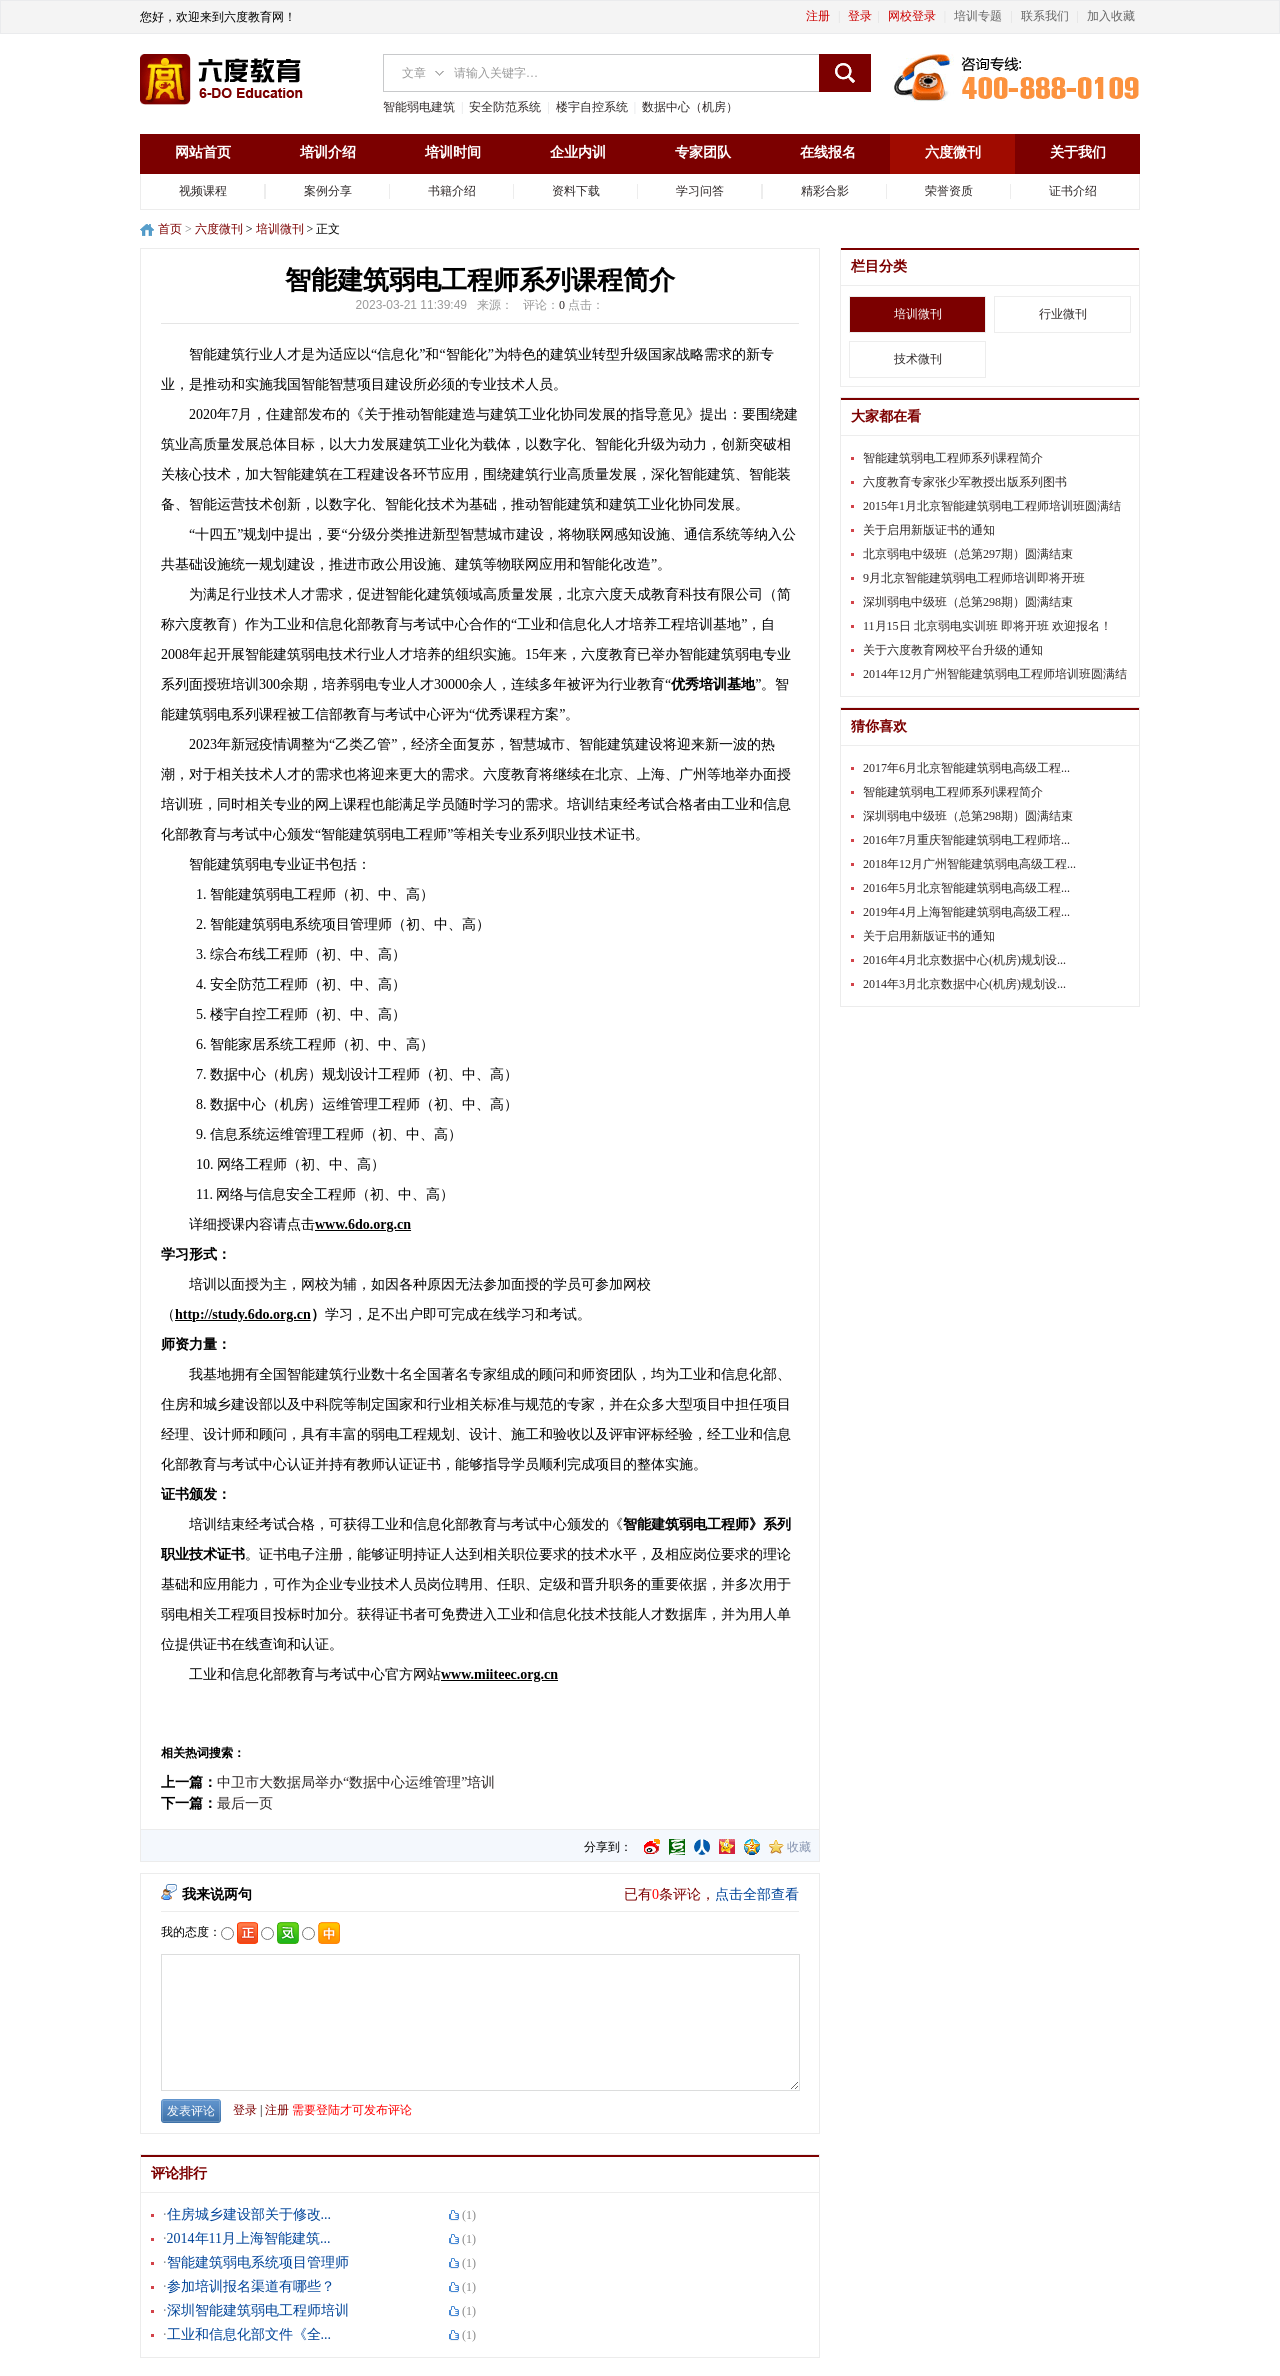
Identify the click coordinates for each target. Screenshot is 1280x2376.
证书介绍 (1073, 191)
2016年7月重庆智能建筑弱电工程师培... (966, 840)
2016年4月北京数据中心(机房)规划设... (964, 960)
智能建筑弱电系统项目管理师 (258, 2262)
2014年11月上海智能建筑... (249, 2238)
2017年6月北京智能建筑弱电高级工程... (966, 768)
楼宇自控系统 (592, 107)
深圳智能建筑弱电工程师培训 (258, 2310)
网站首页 (203, 152)
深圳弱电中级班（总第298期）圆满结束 (968, 602)
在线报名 (828, 152)
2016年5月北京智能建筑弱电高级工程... (966, 888)
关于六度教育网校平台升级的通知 (953, 650)
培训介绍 (328, 152)
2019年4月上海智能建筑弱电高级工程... (966, 912)
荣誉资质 (949, 191)
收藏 (799, 1847)
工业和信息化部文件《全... (249, 2334)
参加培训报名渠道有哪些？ (251, 2286)
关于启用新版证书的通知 (929, 530)
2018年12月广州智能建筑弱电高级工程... (969, 864)
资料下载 (576, 191)
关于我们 (1078, 152)
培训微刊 (281, 229)
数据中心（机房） (690, 107)
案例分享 (328, 191)
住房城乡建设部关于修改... (249, 2214)
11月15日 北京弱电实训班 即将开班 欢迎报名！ (987, 626)
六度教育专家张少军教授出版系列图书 (965, 482)
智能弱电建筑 (419, 107)
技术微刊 (918, 359)
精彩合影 (825, 191)
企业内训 (578, 152)
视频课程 (203, 191)
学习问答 (700, 191)
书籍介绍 (452, 191)
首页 (170, 229)
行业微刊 (1063, 314)
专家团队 (703, 152)
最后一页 (245, 1803)
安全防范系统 (505, 107)
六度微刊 (953, 152)
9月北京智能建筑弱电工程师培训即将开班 (974, 578)
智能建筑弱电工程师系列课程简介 (953, 458)
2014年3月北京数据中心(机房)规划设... (964, 984)
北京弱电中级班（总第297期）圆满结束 (968, 554)
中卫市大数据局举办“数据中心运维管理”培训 (356, 1782)
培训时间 (453, 152)
